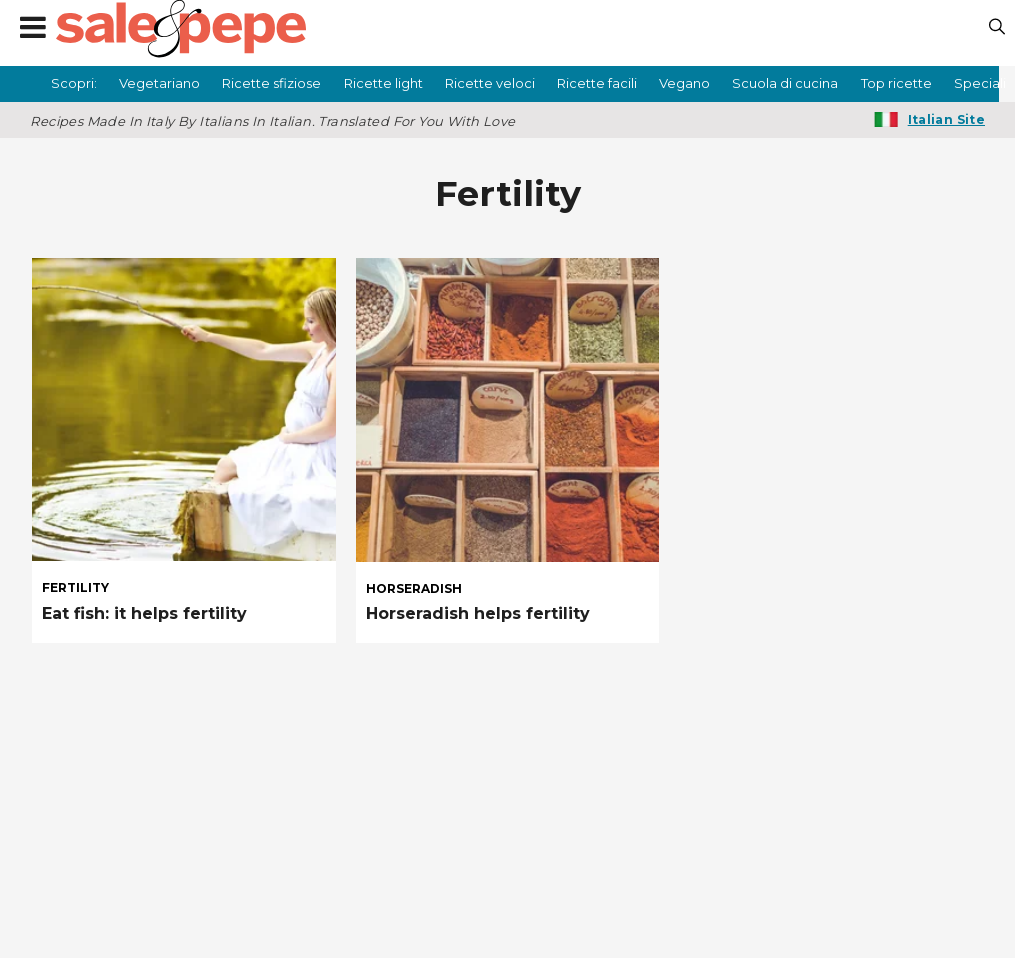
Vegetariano (159, 83)
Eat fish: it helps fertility (144, 613)
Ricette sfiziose (271, 83)
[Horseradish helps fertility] (508, 410)
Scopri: (74, 83)
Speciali (980, 83)
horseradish (414, 589)
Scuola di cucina (785, 83)
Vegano (684, 83)
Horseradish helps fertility (478, 613)
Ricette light (383, 83)
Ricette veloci (490, 83)
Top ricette (896, 83)
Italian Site (946, 119)
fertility (75, 588)
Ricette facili (597, 83)
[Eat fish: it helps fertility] (184, 410)
